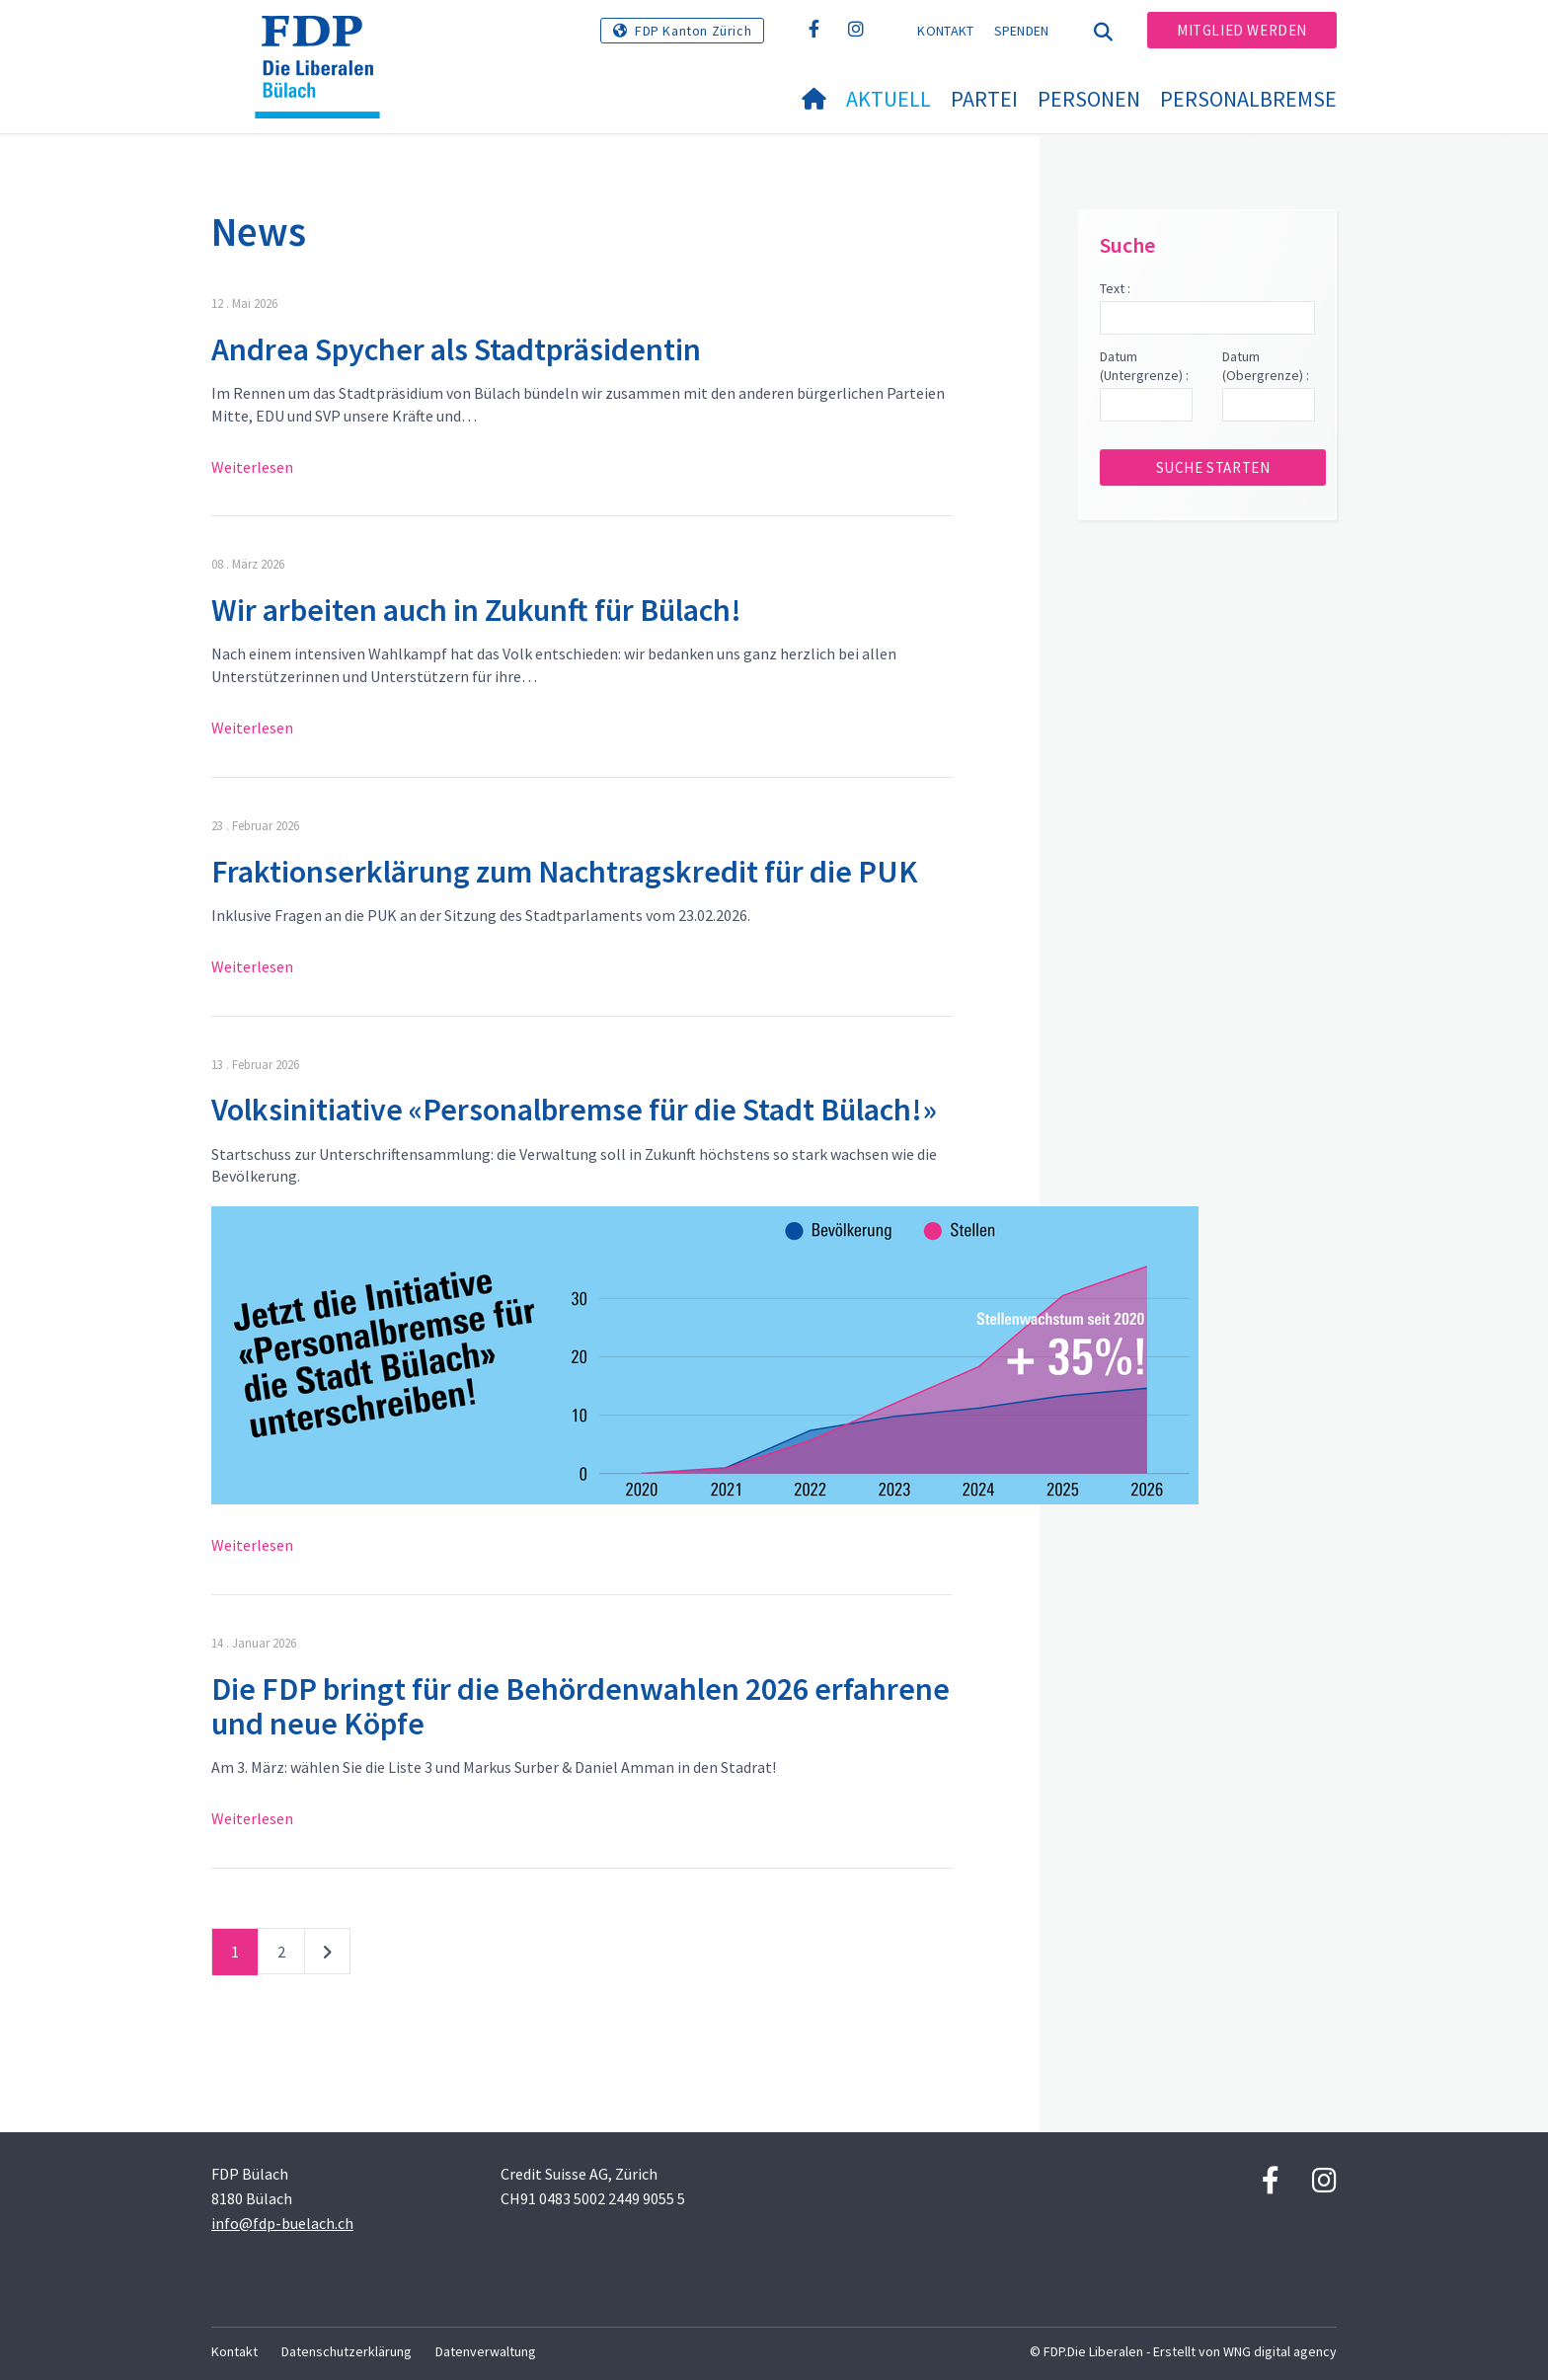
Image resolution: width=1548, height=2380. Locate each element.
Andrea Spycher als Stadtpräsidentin (456, 349)
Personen (1089, 99)
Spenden (1021, 30)
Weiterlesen (252, 467)
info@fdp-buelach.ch (282, 2223)
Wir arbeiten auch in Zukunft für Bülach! (476, 610)
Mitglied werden (1242, 30)
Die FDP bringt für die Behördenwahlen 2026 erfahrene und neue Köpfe (580, 1706)
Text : (1115, 288)
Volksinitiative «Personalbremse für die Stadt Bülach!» (574, 1109)
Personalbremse (1248, 99)
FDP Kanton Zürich (693, 30)
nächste (327, 1955)
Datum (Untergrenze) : (1144, 366)
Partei (984, 99)
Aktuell (888, 99)
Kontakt (945, 30)
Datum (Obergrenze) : (1265, 366)
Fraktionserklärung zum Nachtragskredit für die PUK (564, 871)
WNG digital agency (1280, 2351)
